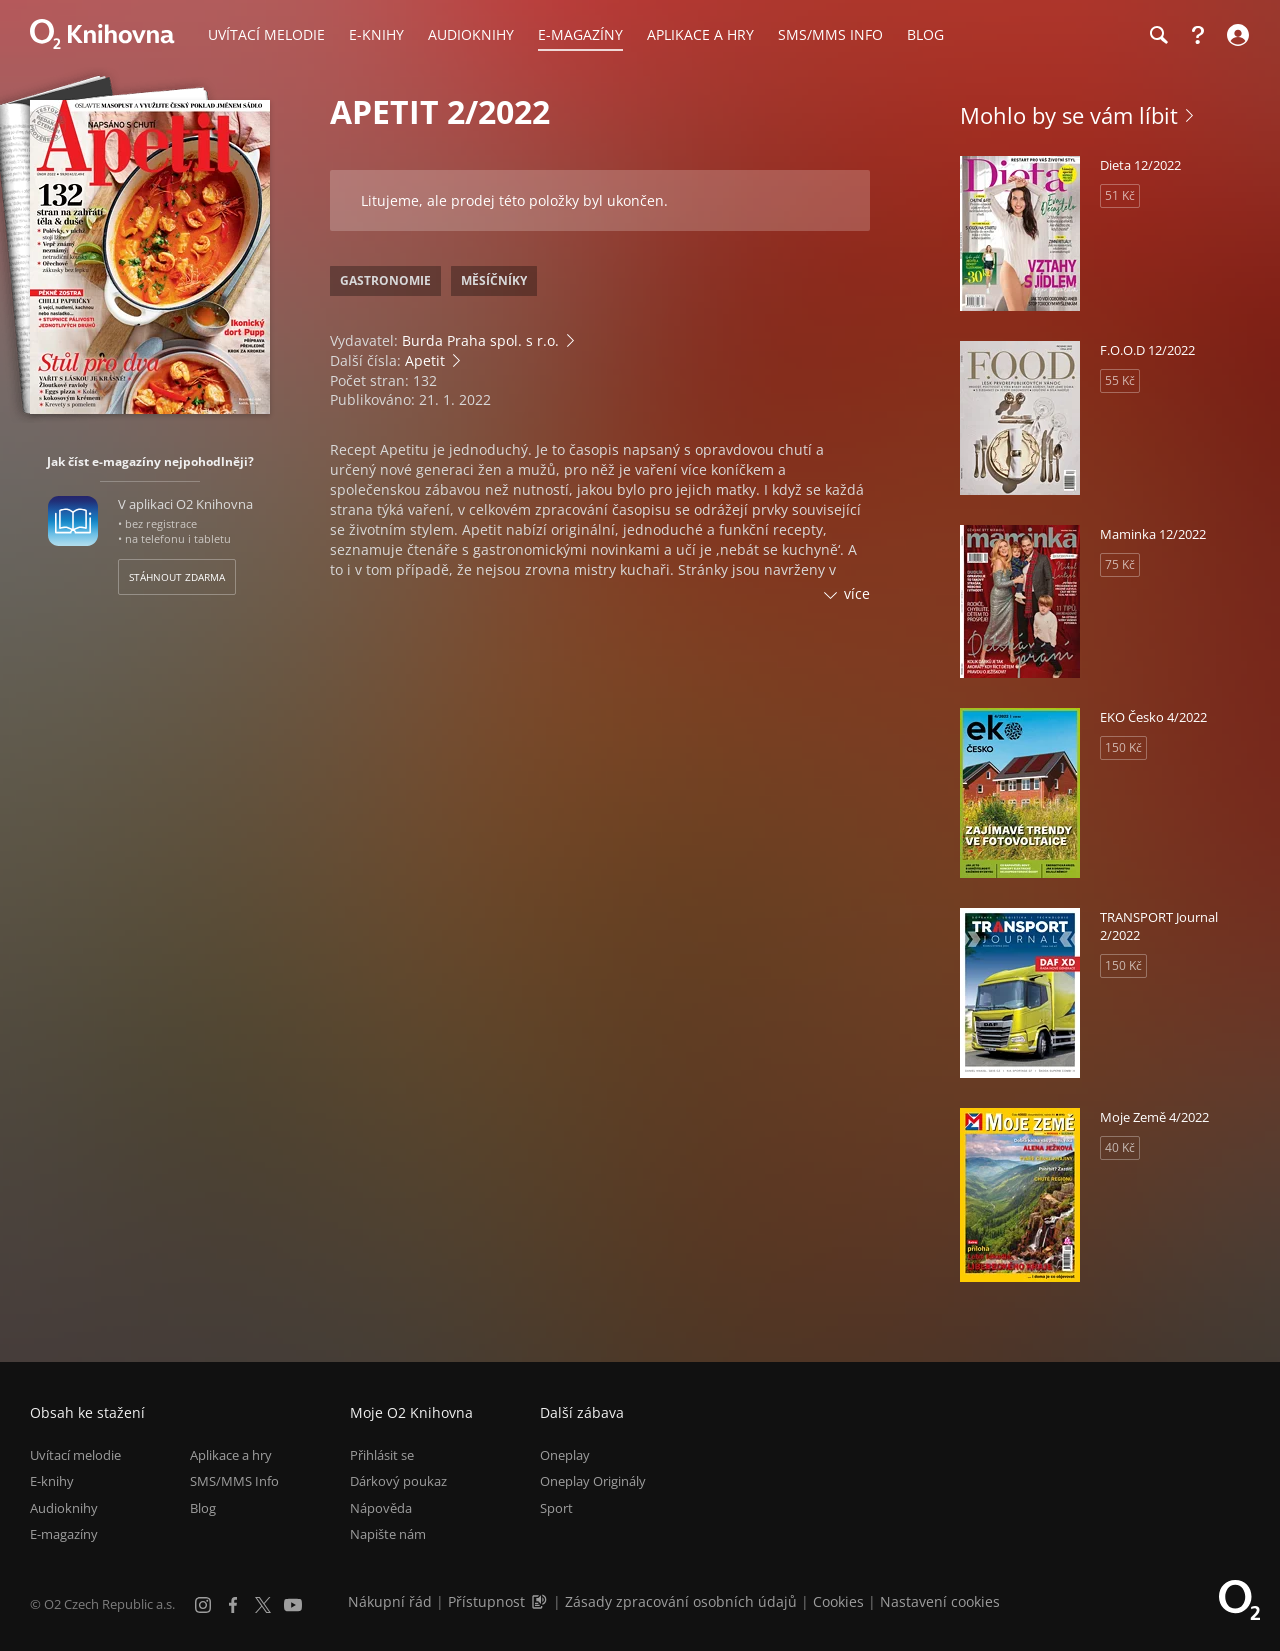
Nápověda (381, 1508)
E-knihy (52, 1482)
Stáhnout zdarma (177, 577)
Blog (203, 1508)
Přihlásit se (382, 1455)
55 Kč (1120, 380)
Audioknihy (64, 1508)
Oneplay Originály (593, 1482)
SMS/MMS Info (234, 1482)
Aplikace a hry (231, 1455)
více (857, 593)
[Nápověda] (1198, 35)
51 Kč (1120, 195)
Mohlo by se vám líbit (1069, 115)
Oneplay (565, 1455)
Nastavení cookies (940, 1601)
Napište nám (388, 1534)
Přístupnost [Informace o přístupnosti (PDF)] (486, 1601)
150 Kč (1123, 747)
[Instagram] (203, 1605)
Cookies (838, 1601)
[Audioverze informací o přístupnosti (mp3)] (541, 1601)
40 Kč (1120, 1147)
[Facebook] (233, 1605)
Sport (556, 1508)
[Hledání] (1158, 35)
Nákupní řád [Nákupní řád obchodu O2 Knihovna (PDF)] (390, 1601)
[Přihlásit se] (1235, 35)
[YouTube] (293, 1605)
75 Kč (1120, 564)
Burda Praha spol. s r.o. (480, 340)
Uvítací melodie (75, 1455)
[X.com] (263, 1605)
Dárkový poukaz (398, 1482)
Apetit (425, 360)
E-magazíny (64, 1534)
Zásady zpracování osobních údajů (681, 1601)
